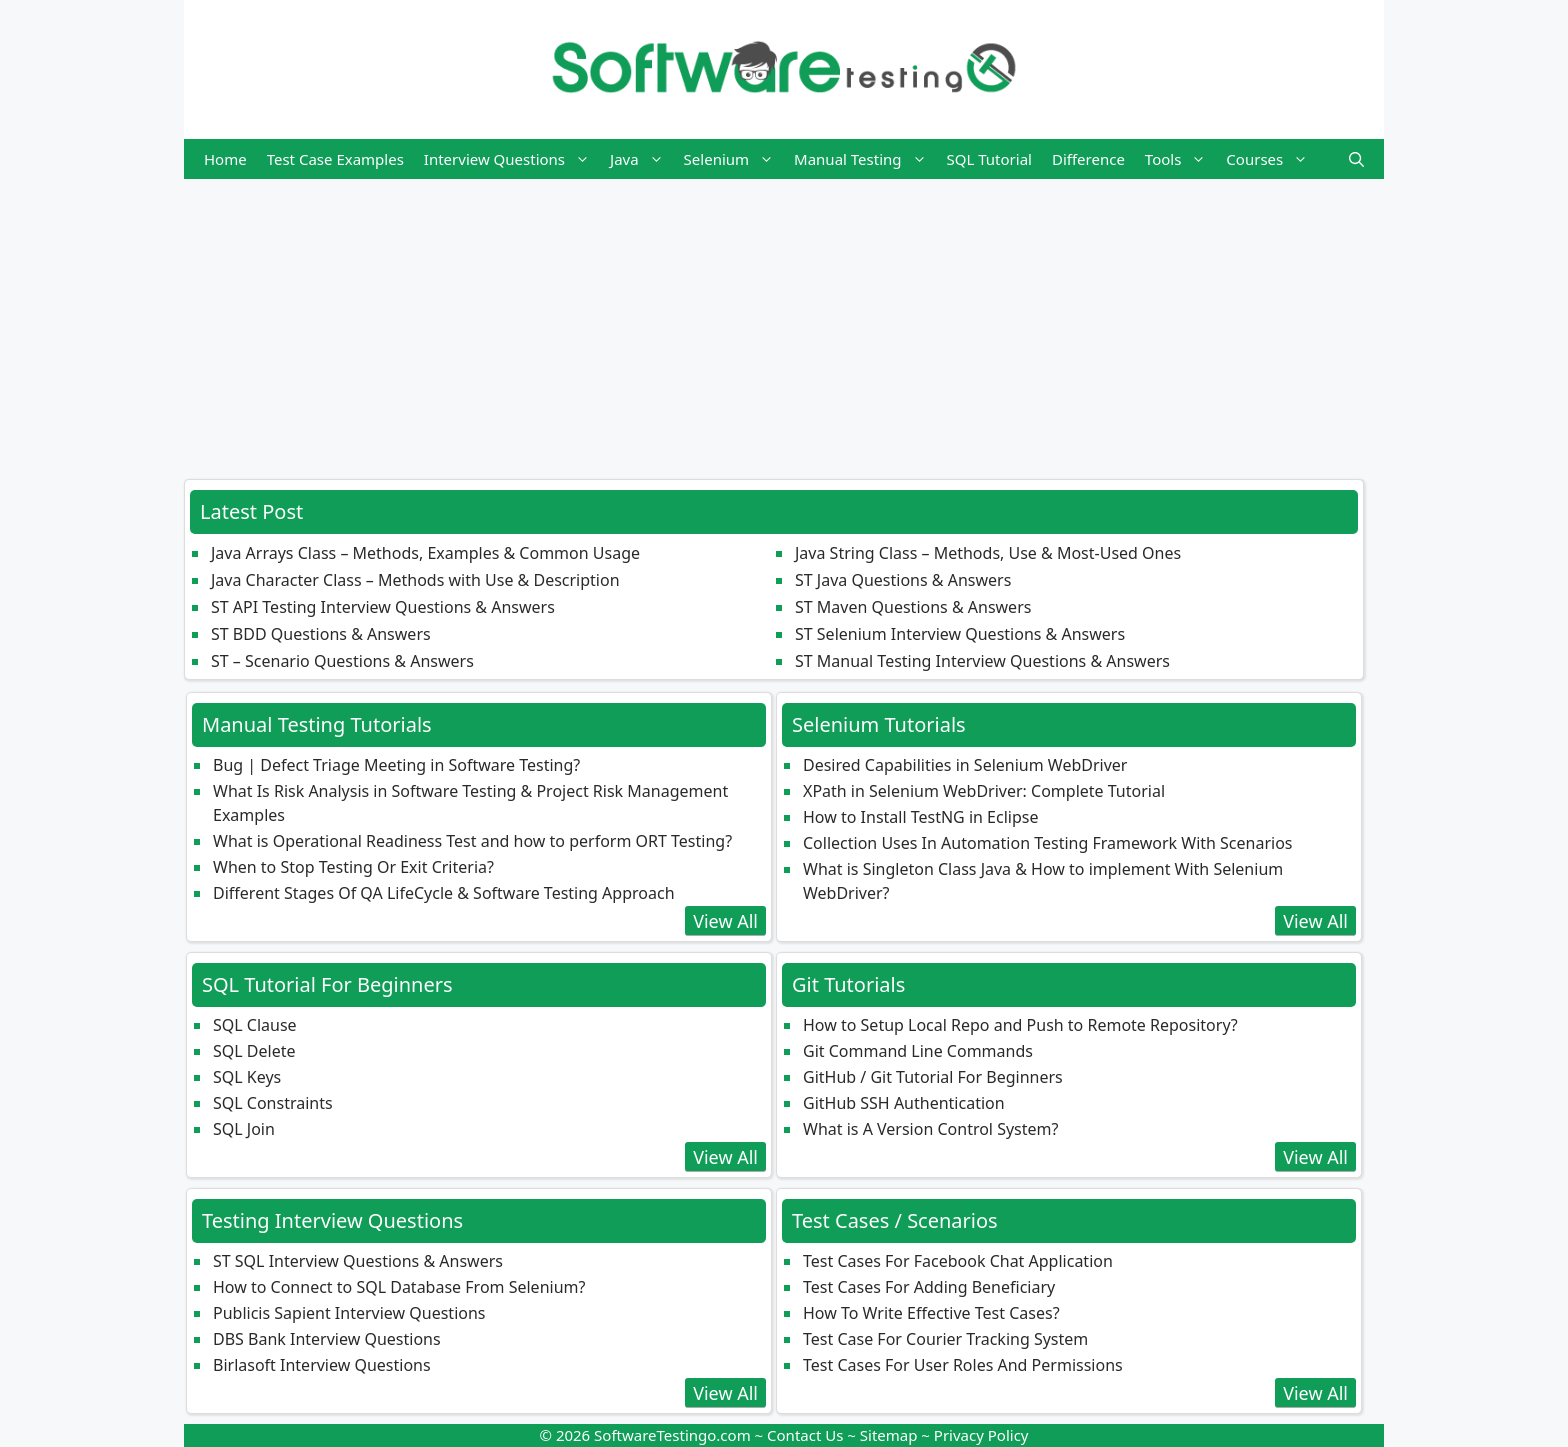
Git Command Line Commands (918, 1051)
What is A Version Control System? (930, 1129)
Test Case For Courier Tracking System (945, 1339)
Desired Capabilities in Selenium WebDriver (965, 765)
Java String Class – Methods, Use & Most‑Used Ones (988, 553)
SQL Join (244, 1129)
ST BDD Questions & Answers (321, 634)
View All (725, 921)
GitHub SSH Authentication (904, 1103)
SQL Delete (254, 1051)
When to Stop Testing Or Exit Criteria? (353, 867)
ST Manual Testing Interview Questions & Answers (982, 661)
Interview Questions (512, 159)
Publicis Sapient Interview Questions (349, 1313)
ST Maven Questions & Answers (913, 607)
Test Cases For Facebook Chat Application (958, 1261)
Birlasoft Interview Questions (322, 1365)
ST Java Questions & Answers (903, 580)
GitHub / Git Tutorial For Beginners (933, 1077)
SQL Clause (255, 1025)
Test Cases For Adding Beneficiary (929, 1287)
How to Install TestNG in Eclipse (920, 817)
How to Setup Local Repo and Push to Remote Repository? (1020, 1025)
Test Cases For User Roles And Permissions (963, 1365)
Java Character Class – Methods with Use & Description (415, 580)
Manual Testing (865, 159)
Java (642, 159)
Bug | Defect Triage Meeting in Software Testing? (396, 765)
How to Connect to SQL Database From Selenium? (399, 1287)
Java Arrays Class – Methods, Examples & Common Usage (425, 553)
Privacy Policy (981, 1435)
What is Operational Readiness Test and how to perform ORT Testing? (472, 841)
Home (225, 159)
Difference (1088, 159)
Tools (1181, 159)
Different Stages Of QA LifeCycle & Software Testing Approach (444, 893)
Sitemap (889, 1435)
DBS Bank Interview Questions (327, 1339)
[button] (1356, 159)
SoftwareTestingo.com (672, 1435)
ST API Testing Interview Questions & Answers (383, 607)
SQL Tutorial (989, 159)
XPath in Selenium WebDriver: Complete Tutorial (984, 791)
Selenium (734, 159)
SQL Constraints (273, 1103)
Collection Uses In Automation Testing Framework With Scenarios (1048, 843)
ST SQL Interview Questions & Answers (358, 1261)
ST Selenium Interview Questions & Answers (960, 634)
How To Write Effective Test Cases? (931, 1313)
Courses (1272, 159)
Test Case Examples (335, 159)
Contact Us (805, 1435)
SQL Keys (247, 1077)
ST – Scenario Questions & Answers (342, 661)
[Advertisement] (784, 319)
